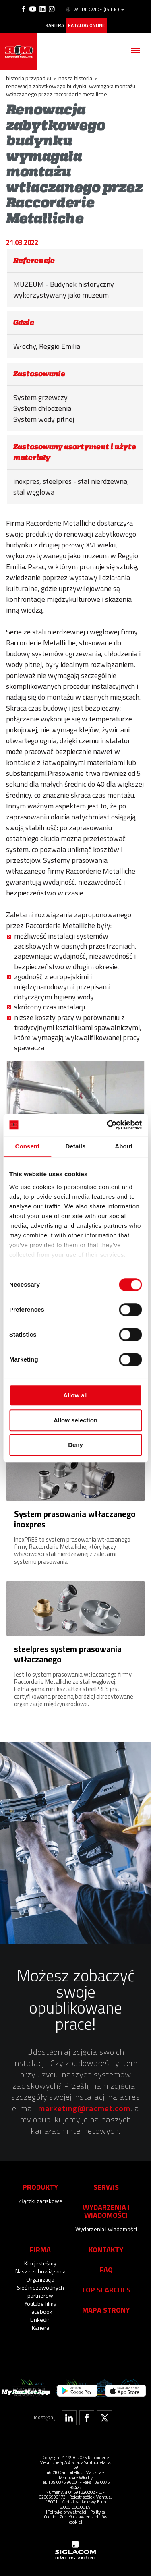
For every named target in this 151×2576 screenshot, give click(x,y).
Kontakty (106, 2249)
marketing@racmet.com (84, 2108)
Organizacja (40, 2279)
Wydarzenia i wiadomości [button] (106, 2211)
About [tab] (123, 1146)
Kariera (55, 25)
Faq (106, 2269)
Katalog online (86, 25)
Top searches (105, 2289)
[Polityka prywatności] (67, 2511)
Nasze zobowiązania (40, 2271)
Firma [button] (40, 2249)
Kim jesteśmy (40, 2263)
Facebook (40, 2311)
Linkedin (40, 2319)
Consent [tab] (27, 1146)
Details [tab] (76, 1146)
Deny (75, 1444)
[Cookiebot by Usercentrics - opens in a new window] (107, 1125)
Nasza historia (75, 78)
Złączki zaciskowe (40, 2201)
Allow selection (75, 1420)
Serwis (106, 2187)
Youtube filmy (40, 2303)
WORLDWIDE (94, 9)
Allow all (75, 1395)
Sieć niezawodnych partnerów (40, 2291)
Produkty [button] (40, 2187)
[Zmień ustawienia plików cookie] (83, 2519)
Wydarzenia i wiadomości (106, 2229)
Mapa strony (106, 2309)
